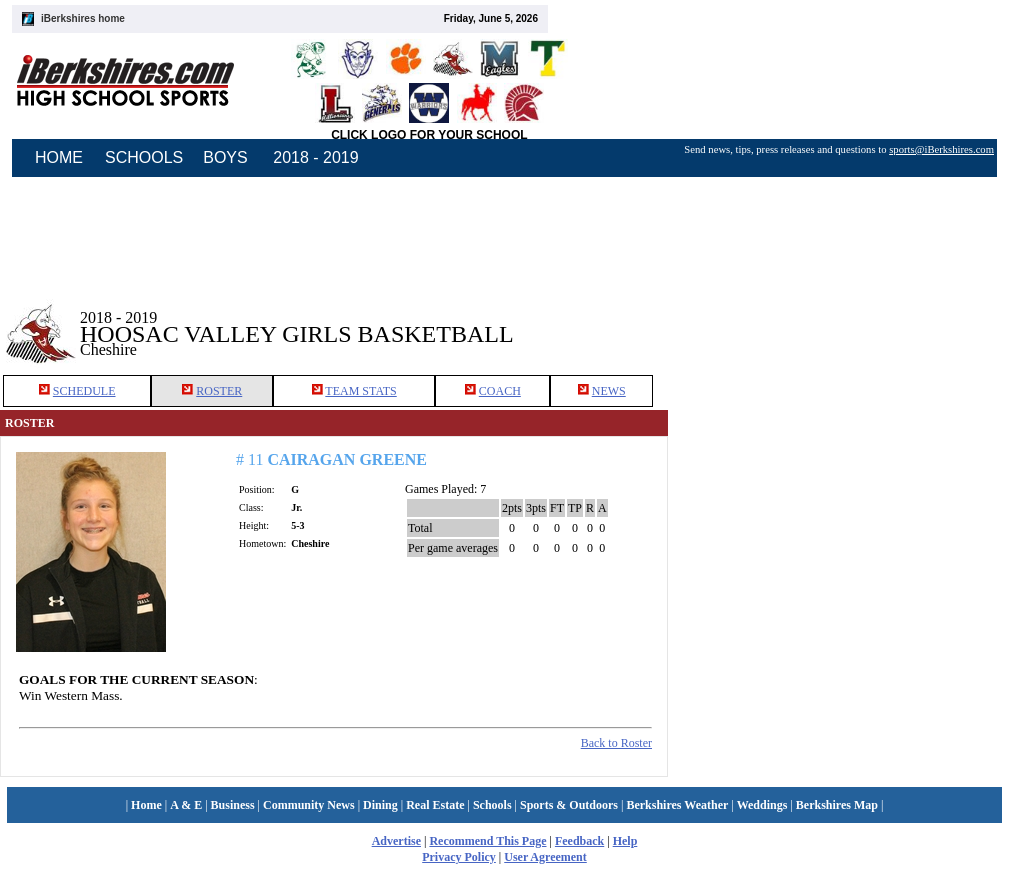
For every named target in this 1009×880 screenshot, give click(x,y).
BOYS (225, 157)
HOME (59, 157)
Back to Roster (616, 743)
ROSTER (219, 391)
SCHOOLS (144, 157)
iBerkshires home (83, 18)
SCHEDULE (84, 391)
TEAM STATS (360, 391)
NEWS (609, 391)
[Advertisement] (839, 319)
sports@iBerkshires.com (941, 149)
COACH (500, 391)
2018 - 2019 (315, 157)
